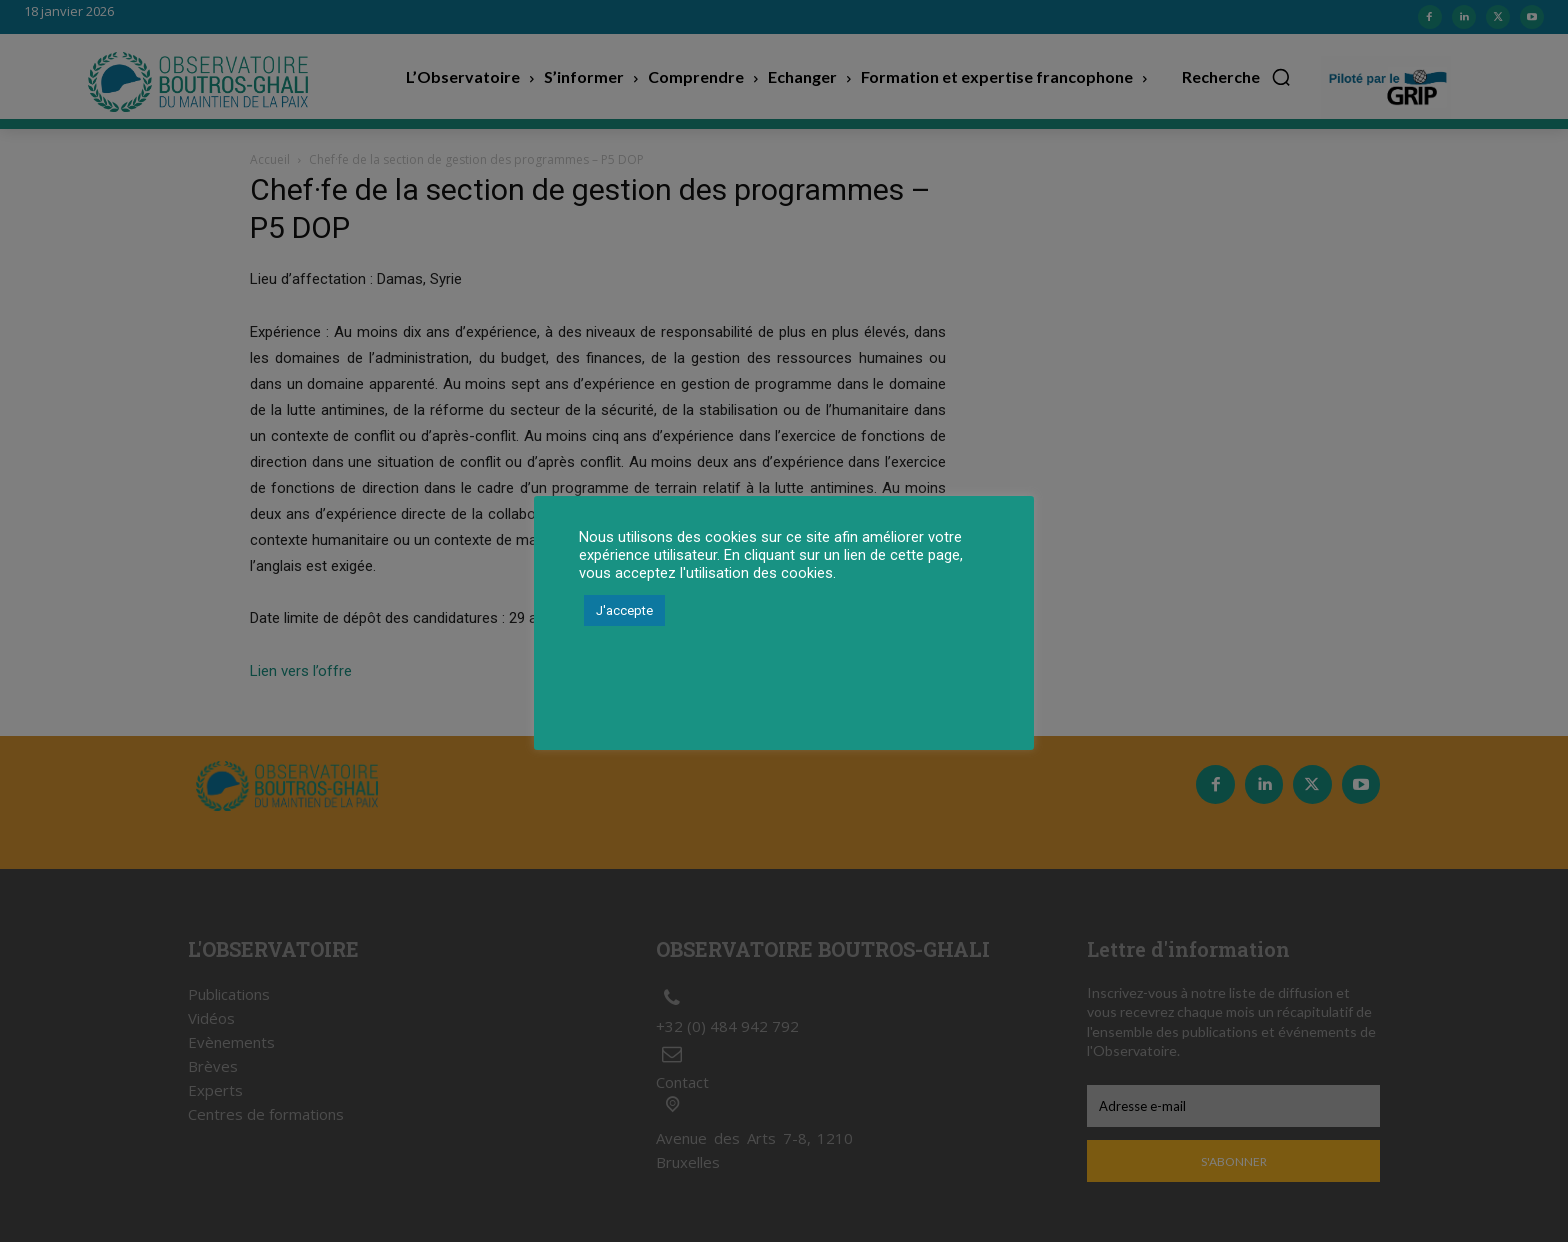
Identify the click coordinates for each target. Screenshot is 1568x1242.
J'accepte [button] (624, 610)
